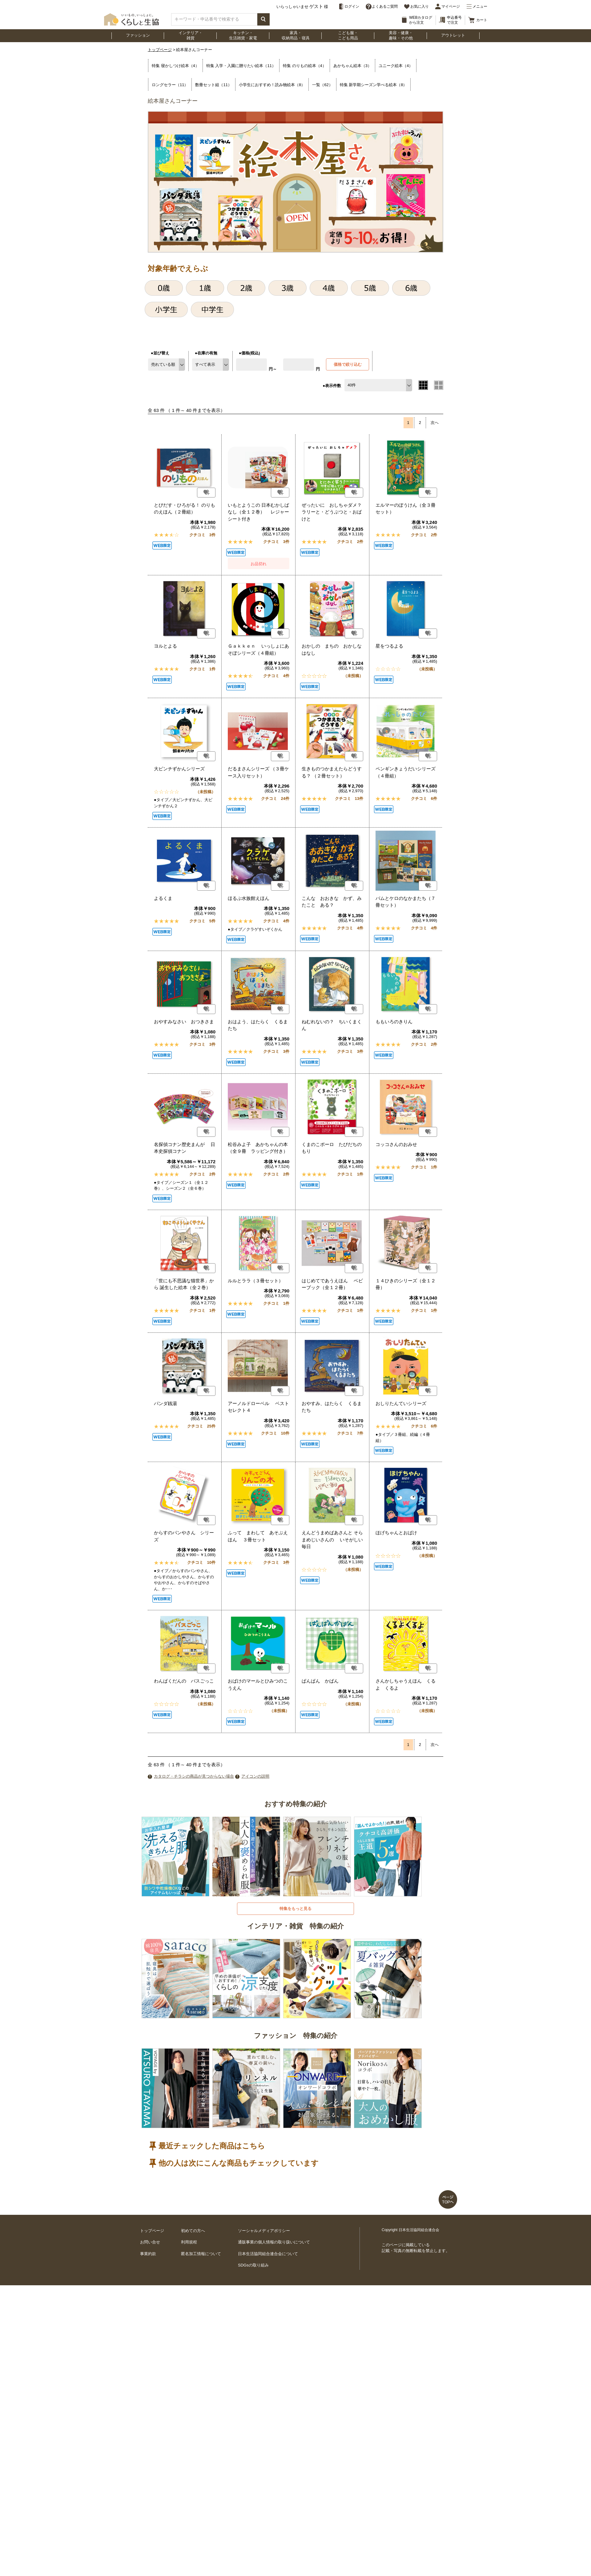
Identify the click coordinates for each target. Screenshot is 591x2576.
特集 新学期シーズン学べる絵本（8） (373, 84)
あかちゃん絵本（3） (352, 65)
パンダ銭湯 (165, 1403)
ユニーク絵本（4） (396, 65)
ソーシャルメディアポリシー (264, 2230)
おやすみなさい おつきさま (184, 1021)
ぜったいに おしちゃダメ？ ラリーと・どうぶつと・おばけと (335, 511)
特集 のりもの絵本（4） (304, 65)
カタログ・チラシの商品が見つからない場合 (194, 1776)
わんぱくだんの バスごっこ (184, 1680)
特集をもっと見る (295, 1908)
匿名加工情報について (201, 2253)
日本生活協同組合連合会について (268, 2253)
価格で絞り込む (348, 364)
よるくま (163, 898)
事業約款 (148, 2253)
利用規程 (189, 2242)
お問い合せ (150, 2242)
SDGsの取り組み (253, 2265)
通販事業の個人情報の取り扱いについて (274, 2242)
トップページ (160, 49)
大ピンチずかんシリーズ (179, 768)
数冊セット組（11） (213, 84)
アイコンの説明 (255, 1776)
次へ (435, 422)
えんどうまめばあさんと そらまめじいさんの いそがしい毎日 (332, 1539)
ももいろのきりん (394, 1021)
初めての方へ (193, 2230)
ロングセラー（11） (170, 84)
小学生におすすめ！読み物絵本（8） (272, 84)
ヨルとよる (165, 646)
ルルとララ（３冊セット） (255, 1280)
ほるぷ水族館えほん (248, 898)
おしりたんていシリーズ (401, 1403)
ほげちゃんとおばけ (396, 1532)
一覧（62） (322, 84)
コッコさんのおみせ (396, 1144)
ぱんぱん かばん (320, 1680)
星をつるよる (389, 646)
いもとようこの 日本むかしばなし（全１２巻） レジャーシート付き (258, 511)
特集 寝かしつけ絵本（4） (175, 65)
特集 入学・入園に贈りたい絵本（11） (241, 65)
